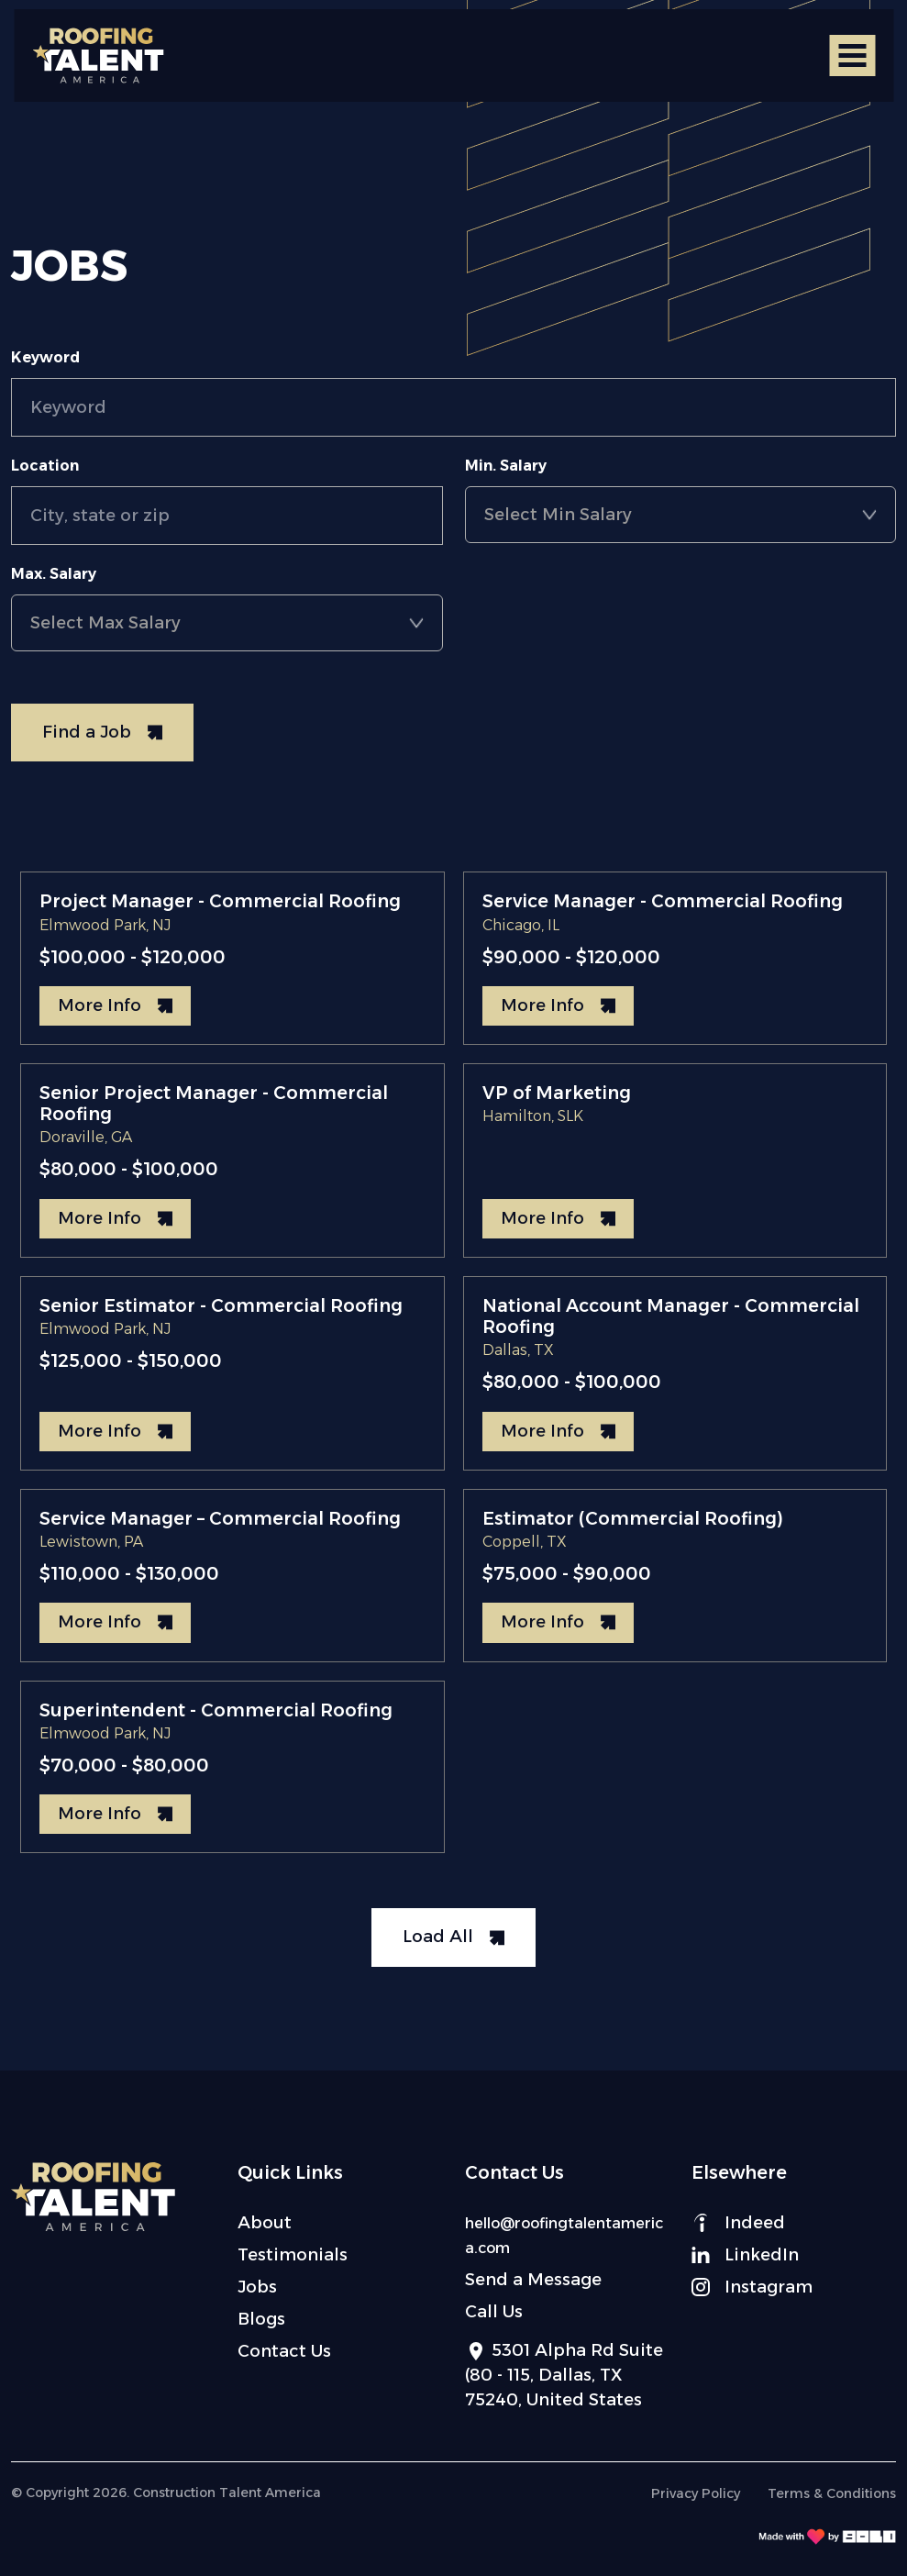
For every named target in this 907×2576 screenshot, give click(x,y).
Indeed (738, 2223)
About (265, 2223)
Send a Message (533, 2280)
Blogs (261, 2319)
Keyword (45, 357)
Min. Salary (506, 465)
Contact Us (284, 2351)
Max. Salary (53, 574)
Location (45, 465)
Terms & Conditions (832, 2493)
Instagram (752, 2287)
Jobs (257, 2287)
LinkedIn (745, 2255)
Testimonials (293, 2255)
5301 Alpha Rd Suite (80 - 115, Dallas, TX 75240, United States (564, 2375)
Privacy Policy (695, 2493)
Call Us (494, 2312)
